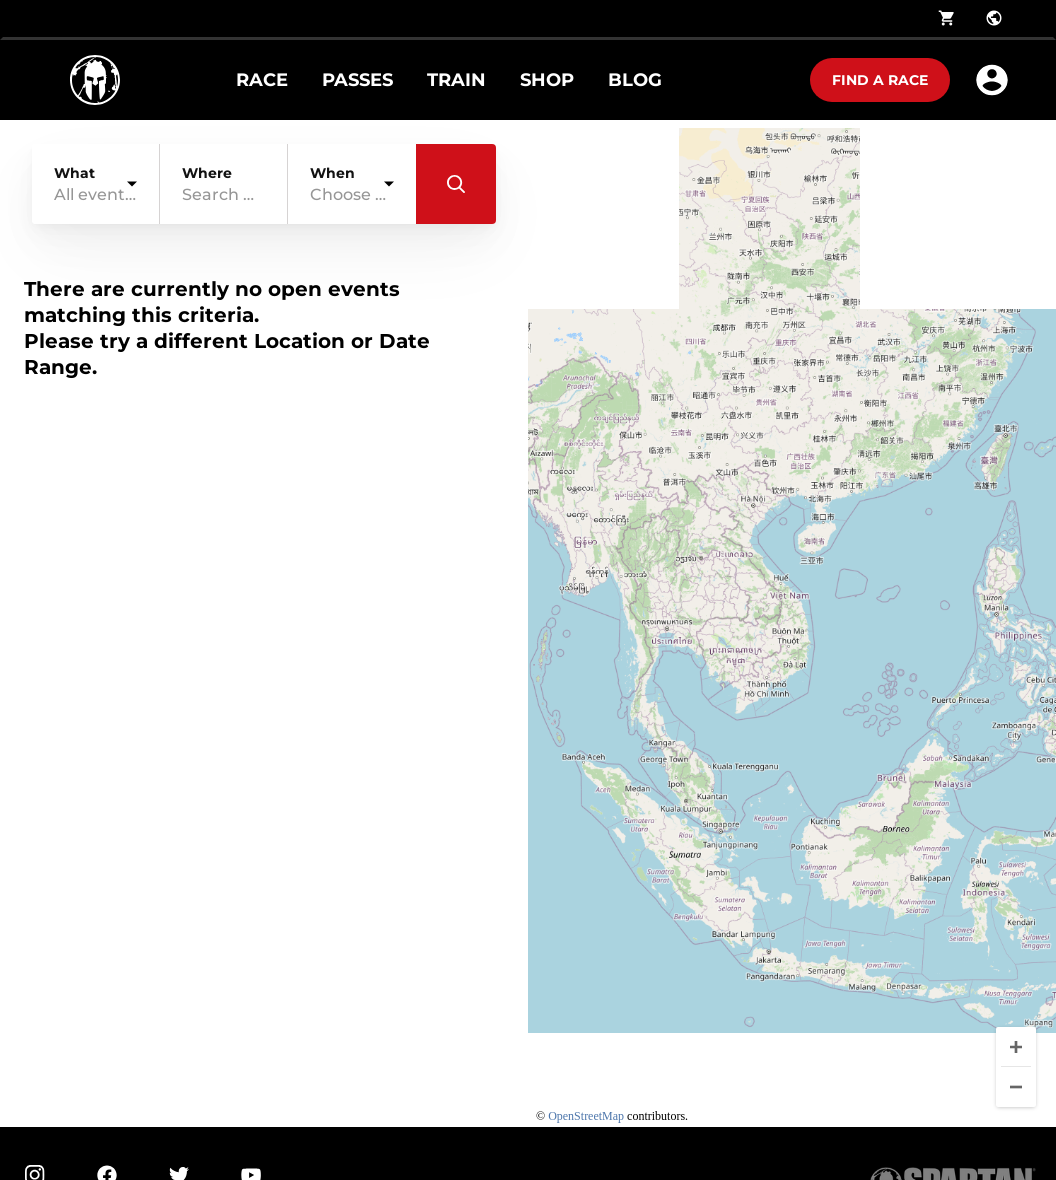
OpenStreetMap (586, 1116)
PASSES (357, 80)
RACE (262, 80)
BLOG (635, 80)
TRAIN (456, 80)
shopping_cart (947, 18)
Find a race (880, 80)
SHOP (547, 80)
